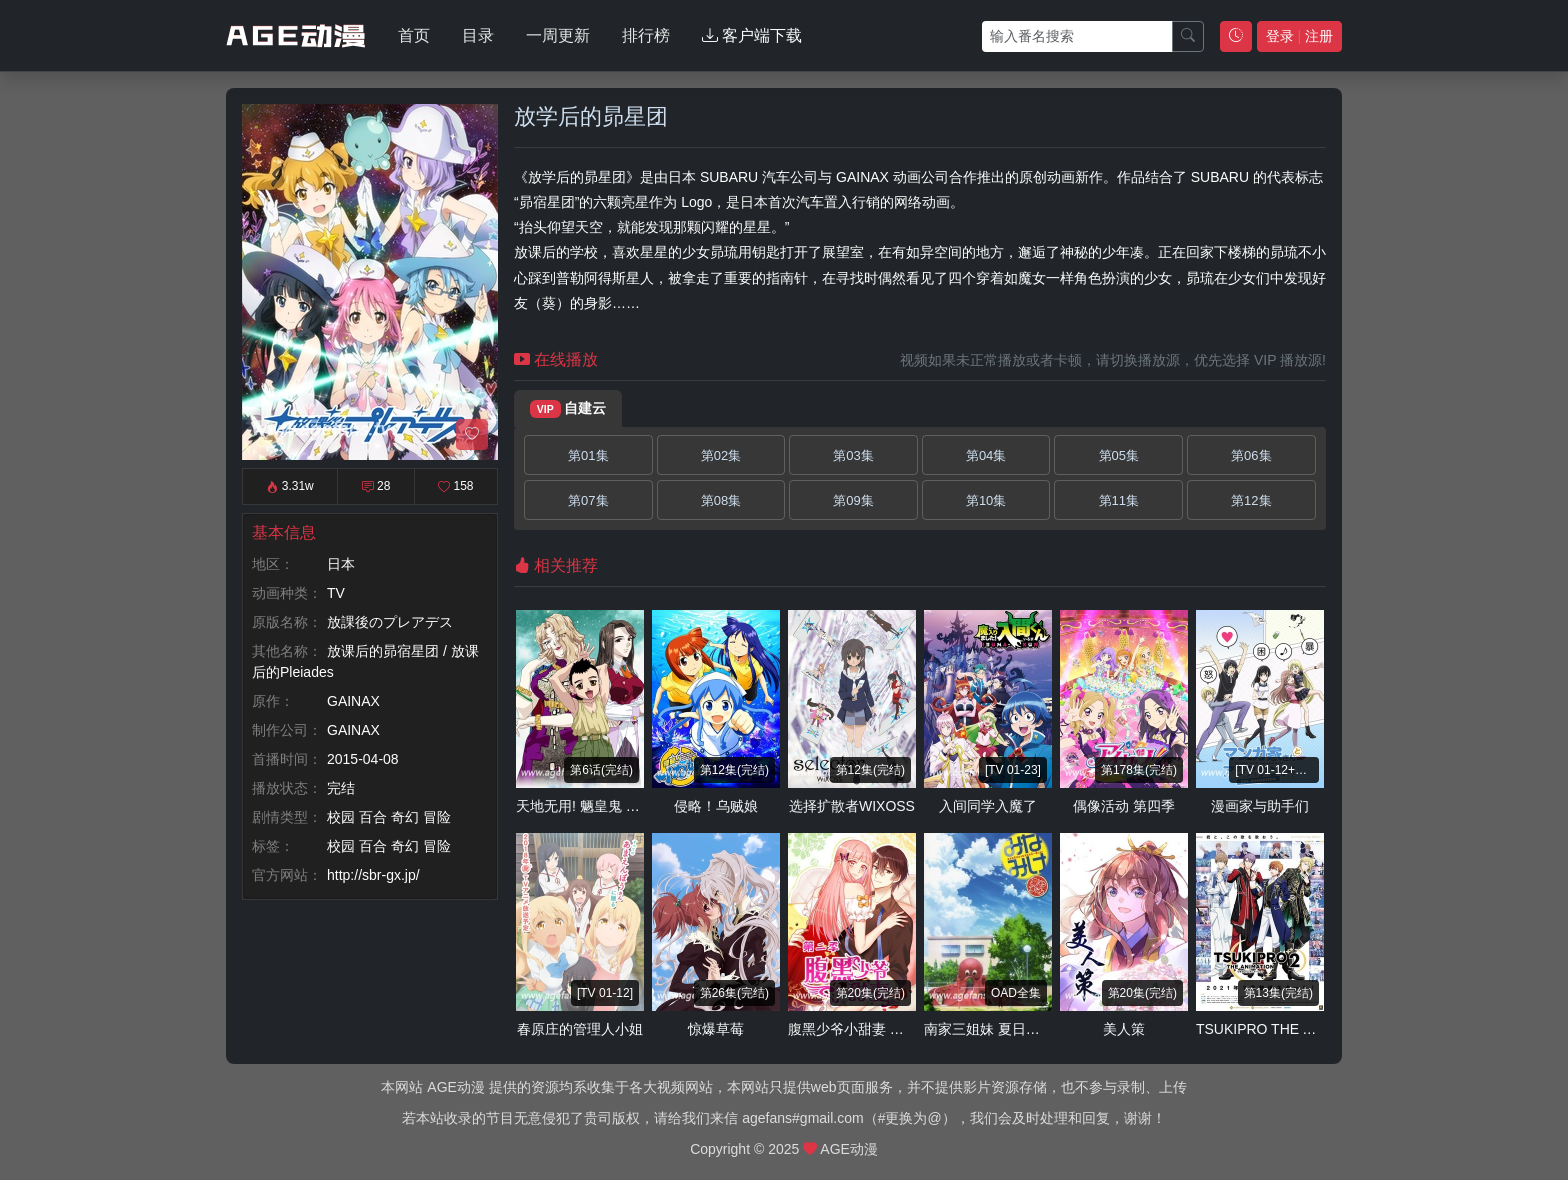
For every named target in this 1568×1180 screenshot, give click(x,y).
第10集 (986, 500)
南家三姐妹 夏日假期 (989, 1029)
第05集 (1119, 455)
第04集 (986, 455)
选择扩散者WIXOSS (852, 806)
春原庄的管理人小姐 (580, 1029)
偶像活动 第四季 (1124, 806)
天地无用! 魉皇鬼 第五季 (592, 806)
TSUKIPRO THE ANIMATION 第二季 (1310, 1029)
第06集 (1251, 455)
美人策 (1124, 1029)
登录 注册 (1299, 36)
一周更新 (558, 35)
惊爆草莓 (716, 1029)
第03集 (853, 455)
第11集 (1119, 500)
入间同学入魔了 (988, 806)
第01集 (588, 455)
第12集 (1251, 500)
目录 (478, 35)
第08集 (721, 500)
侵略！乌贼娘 (716, 806)
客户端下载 (752, 35)
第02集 (721, 455)
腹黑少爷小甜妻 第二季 (860, 1029)
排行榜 (646, 35)
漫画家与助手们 (1260, 806)
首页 (414, 35)
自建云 (568, 409)
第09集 (853, 500)
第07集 (588, 500)
